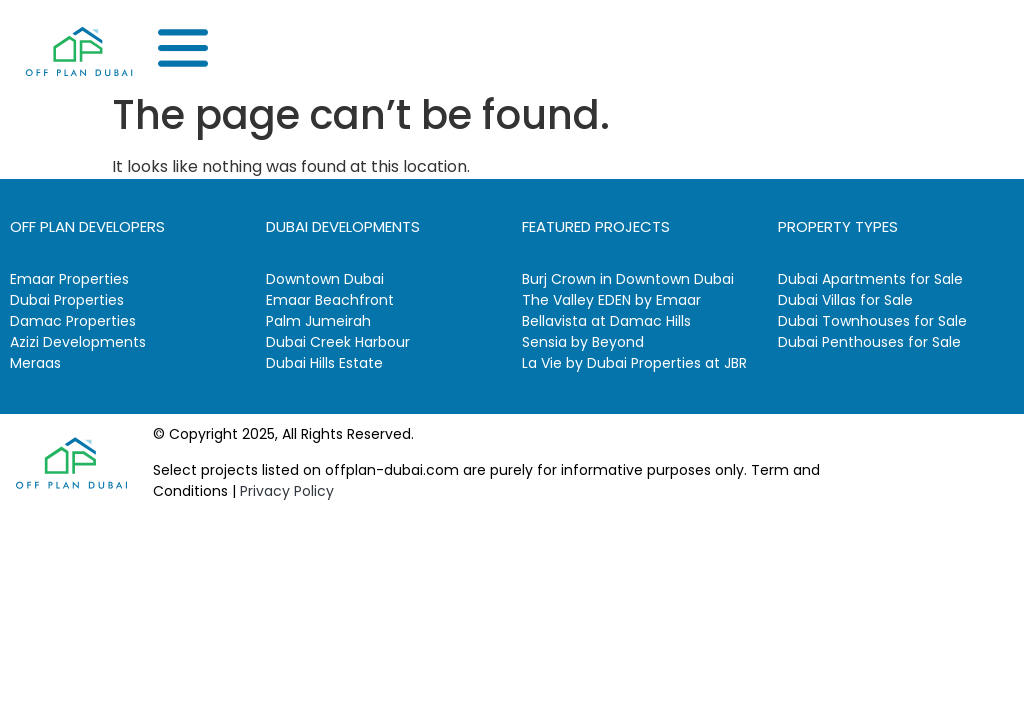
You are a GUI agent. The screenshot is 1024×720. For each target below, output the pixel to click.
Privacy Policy (287, 491)
